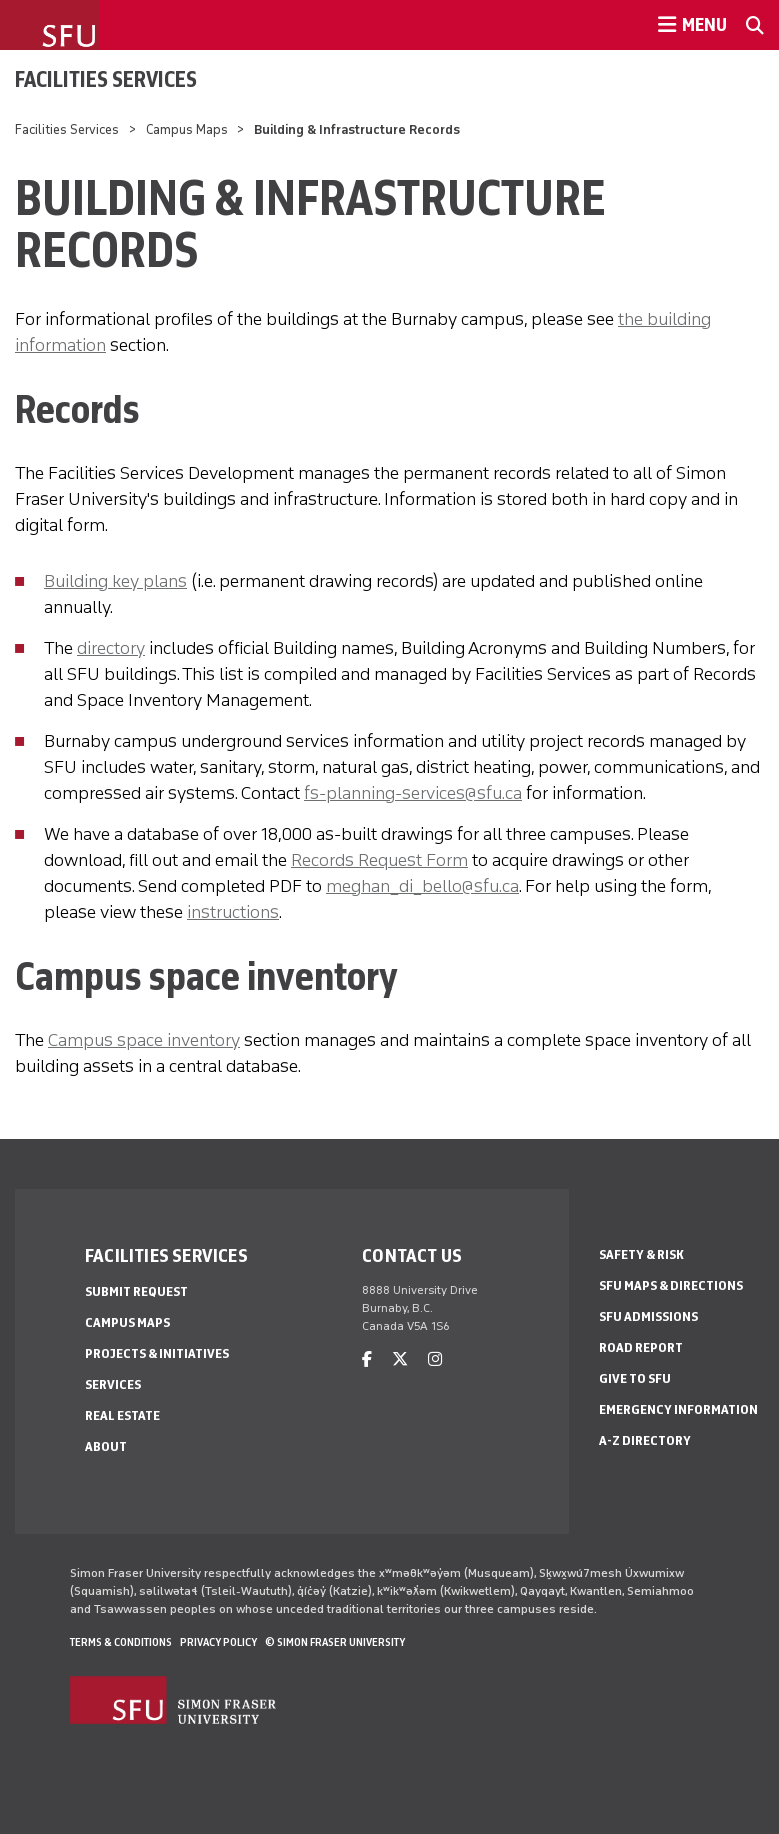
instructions (233, 912)
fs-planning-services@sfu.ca (413, 793)
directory (111, 648)
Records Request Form (379, 860)
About (106, 1446)
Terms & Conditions (121, 1642)
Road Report (641, 1347)
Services (113, 1384)
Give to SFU (635, 1378)
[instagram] (435, 1359)
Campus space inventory (144, 1040)
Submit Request (136, 1291)
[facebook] (367, 1359)
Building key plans (115, 581)
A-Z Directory (645, 1440)
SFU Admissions (648, 1316)
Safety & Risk (641, 1254)
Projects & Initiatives (157, 1353)
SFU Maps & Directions (671, 1285)
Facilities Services (106, 79)
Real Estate (122, 1415)
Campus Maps (187, 129)
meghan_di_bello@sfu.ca (422, 886)
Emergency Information (678, 1409)
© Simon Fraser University (335, 1642)
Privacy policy (218, 1642)
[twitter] (400, 1359)
